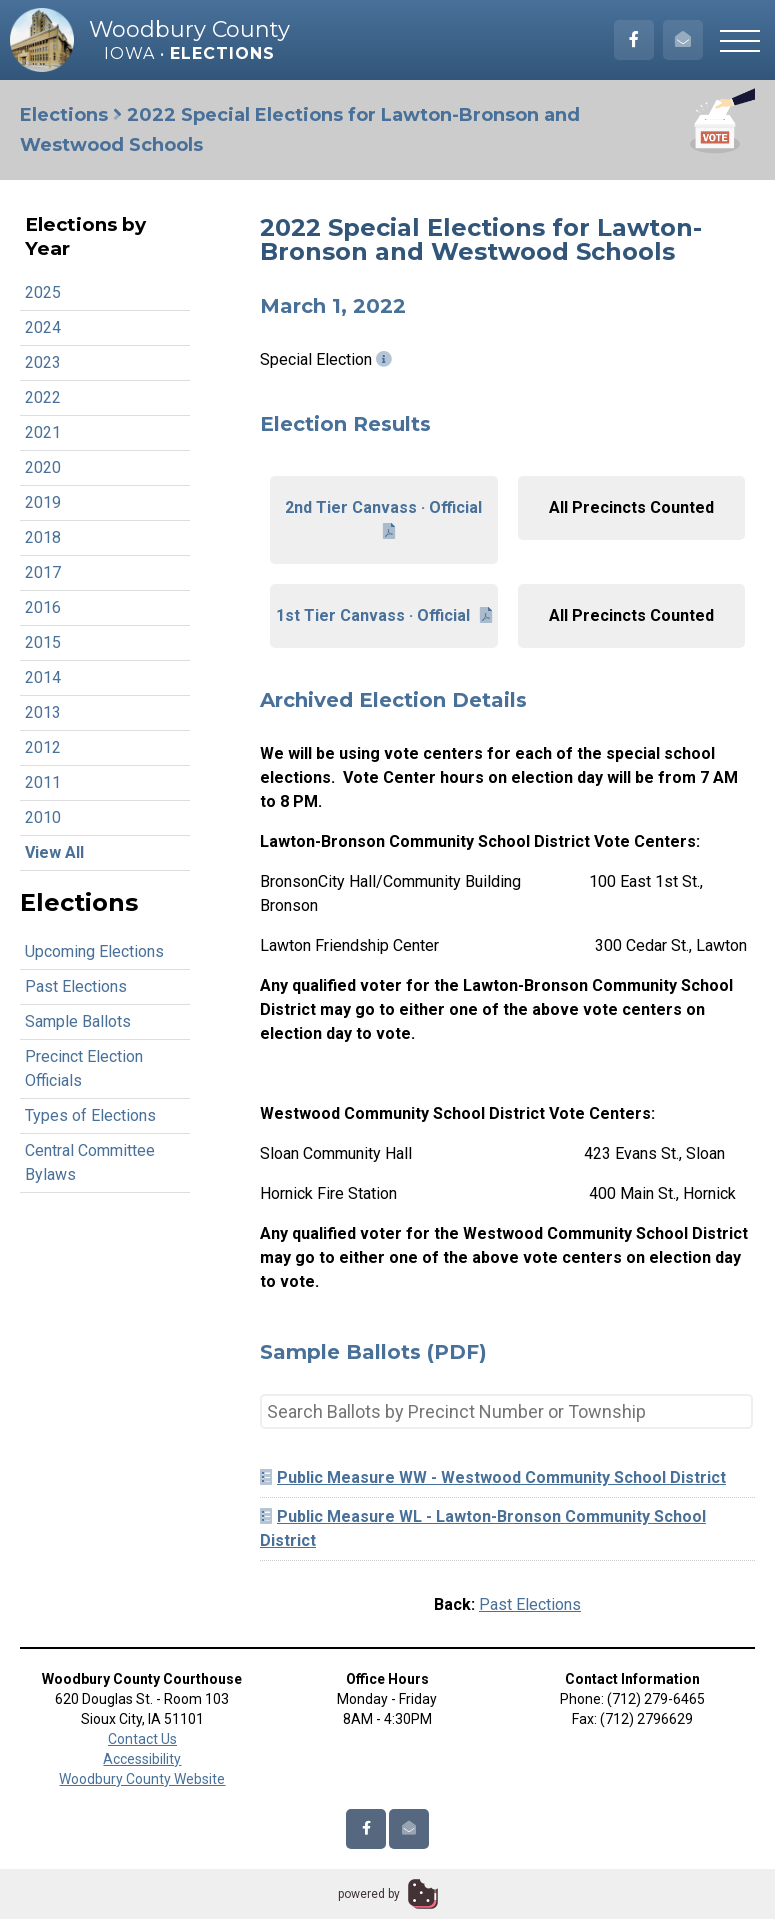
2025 (43, 292)
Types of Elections (90, 1115)
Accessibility (142, 1759)
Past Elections (76, 986)
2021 (43, 432)
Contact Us (142, 1739)
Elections (64, 115)
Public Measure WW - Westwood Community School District (493, 1477)
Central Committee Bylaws (90, 1162)
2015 (43, 642)
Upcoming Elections (94, 951)
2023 (43, 362)
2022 (43, 397)
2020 (43, 467)
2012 (43, 747)
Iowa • (189, 53)
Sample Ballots (78, 1021)
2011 (43, 782)
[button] (740, 40)
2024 (43, 327)
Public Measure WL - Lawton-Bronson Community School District (483, 1528)
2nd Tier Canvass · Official (383, 519)
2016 (43, 607)
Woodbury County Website (142, 1779)
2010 (43, 817)
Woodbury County (189, 29)
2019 (43, 502)
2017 (43, 572)
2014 (43, 677)
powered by (369, 1894)
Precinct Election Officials (84, 1068)
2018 (43, 537)
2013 (43, 712)
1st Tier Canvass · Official (384, 615)
